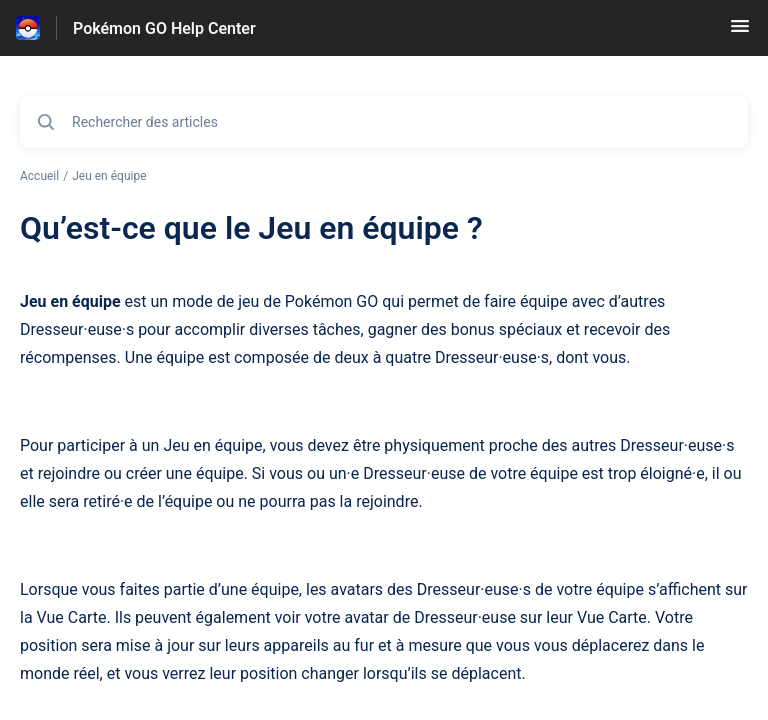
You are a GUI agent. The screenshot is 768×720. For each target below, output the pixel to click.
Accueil (39, 176)
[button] (740, 32)
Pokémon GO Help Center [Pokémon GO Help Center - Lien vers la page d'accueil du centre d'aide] (164, 28)
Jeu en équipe (109, 176)
